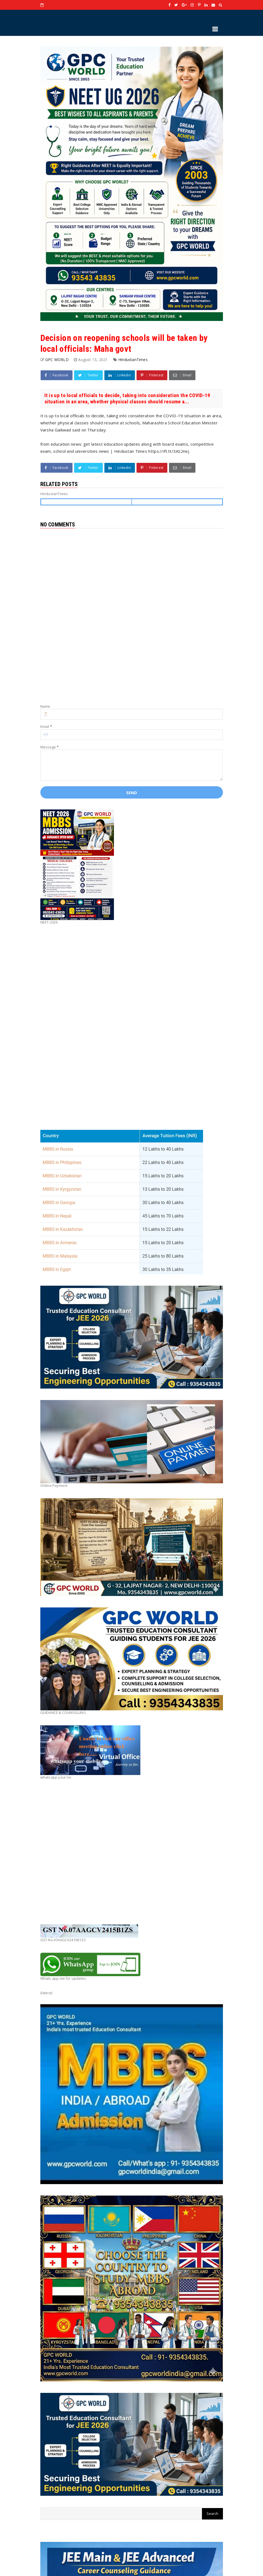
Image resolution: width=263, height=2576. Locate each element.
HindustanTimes (133, 359)
